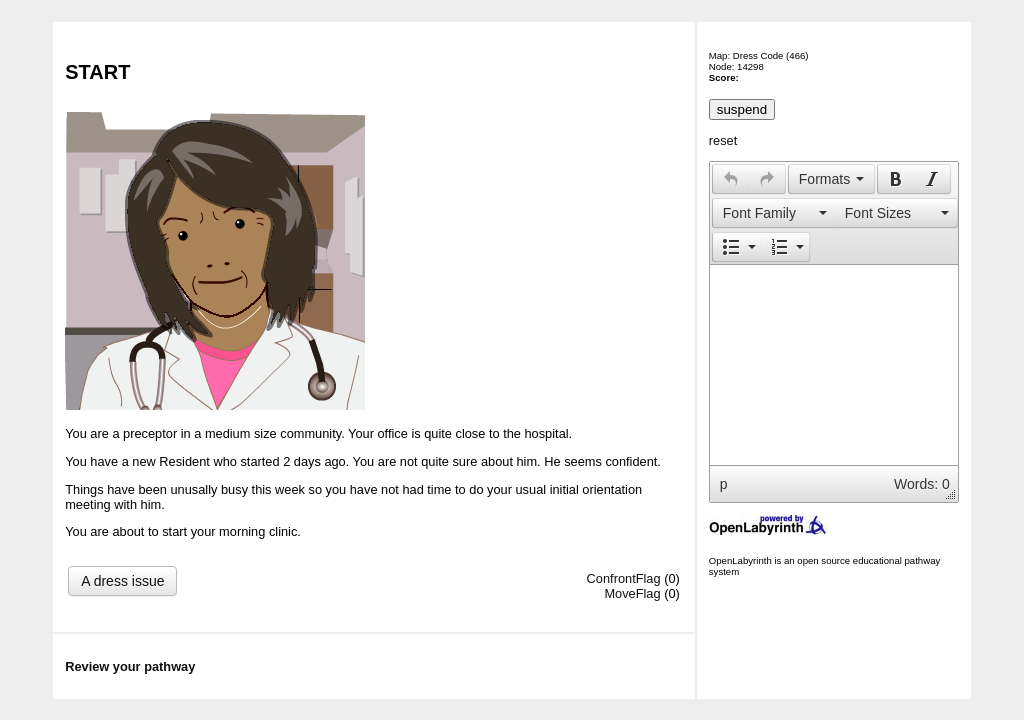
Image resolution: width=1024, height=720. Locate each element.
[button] (730, 179)
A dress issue (122, 581)
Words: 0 (922, 484)
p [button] (724, 484)
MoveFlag (632, 593)
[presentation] (731, 179)
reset (723, 140)
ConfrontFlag (624, 578)
